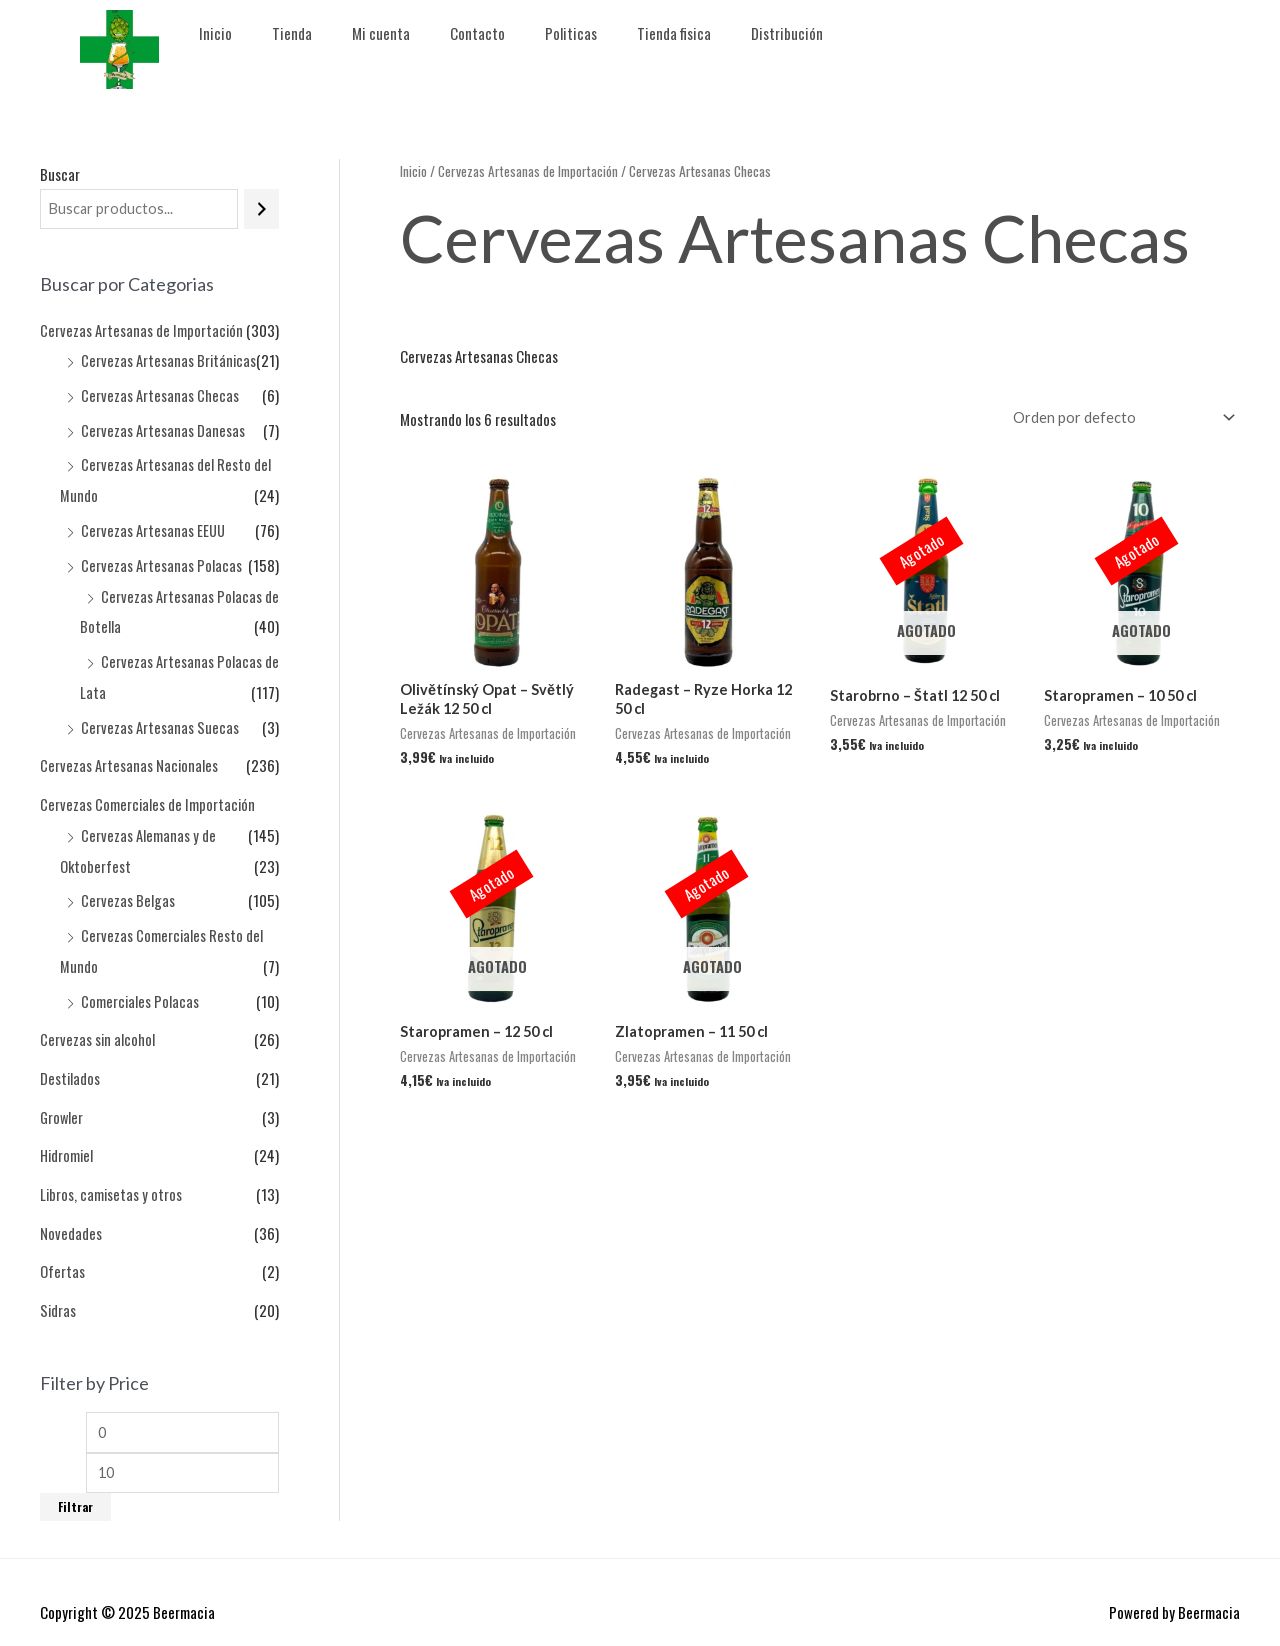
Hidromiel (68, 1135)
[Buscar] (261, 209)
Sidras (58, 1286)
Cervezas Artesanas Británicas (169, 361)
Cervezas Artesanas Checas (160, 394)
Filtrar (75, 1485)
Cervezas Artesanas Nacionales (129, 755)
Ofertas (62, 1248)
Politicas (571, 33)
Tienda (292, 33)
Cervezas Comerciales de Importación (148, 792)
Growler (62, 1097)
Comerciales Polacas (140, 984)
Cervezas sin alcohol (98, 1021)
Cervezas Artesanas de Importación (142, 331)
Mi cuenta (381, 33)
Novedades (71, 1210)
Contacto (477, 33)
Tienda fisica (674, 33)
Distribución (787, 33)
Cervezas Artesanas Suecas (160, 717)
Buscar (60, 174)
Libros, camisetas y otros (112, 1172)
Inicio (215, 33)
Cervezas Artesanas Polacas (161, 559)
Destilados (70, 1059)
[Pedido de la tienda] (1116, 417)
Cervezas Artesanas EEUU (153, 526)
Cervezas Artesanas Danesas (163, 428)
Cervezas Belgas (128, 886)
